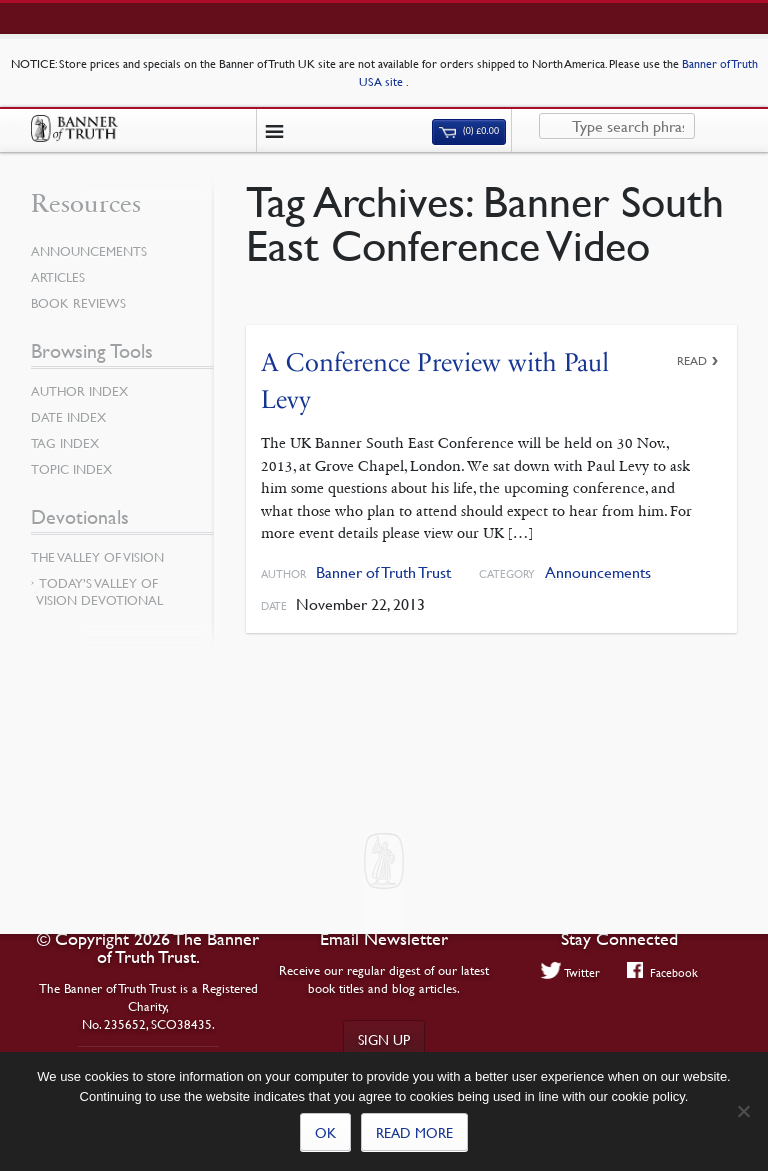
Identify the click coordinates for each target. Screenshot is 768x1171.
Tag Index (65, 443)
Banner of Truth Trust (383, 572)
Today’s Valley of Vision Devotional (99, 591)
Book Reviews (78, 303)
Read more (414, 1132)
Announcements (598, 572)
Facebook (662, 972)
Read (692, 360)
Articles (58, 277)
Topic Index (71, 469)
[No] (743, 1111)
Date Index (68, 417)
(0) (469, 131)
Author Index (79, 391)
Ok (325, 1132)
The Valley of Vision (97, 557)
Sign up (384, 1039)
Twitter (571, 972)
